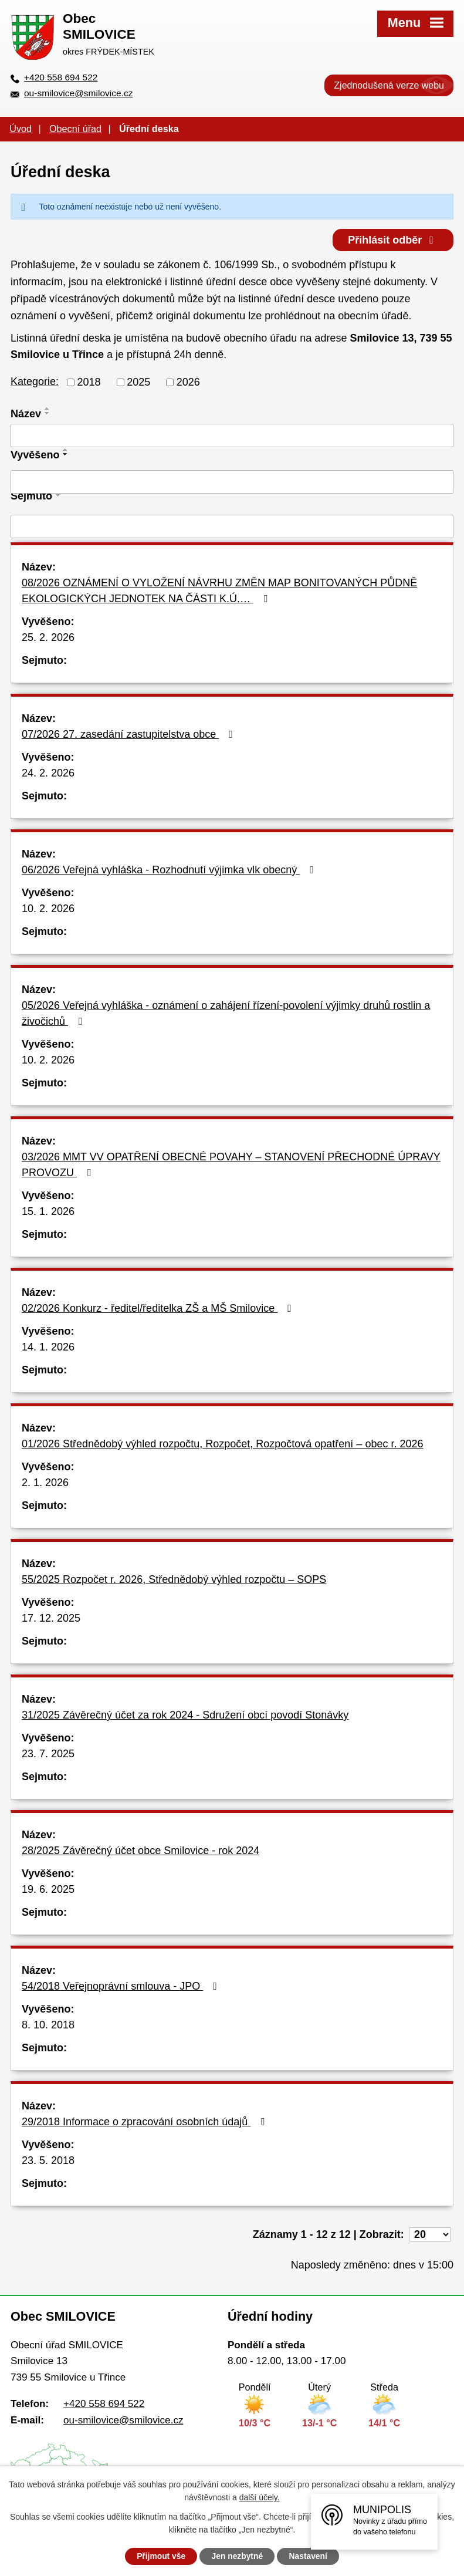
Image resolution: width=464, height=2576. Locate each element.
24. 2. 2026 (48, 773)
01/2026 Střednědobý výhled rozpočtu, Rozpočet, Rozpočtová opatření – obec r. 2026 (222, 1444)
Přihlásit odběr (392, 239)
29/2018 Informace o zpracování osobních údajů (145, 2122)
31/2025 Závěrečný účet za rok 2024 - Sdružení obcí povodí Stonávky (185, 1715)
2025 (138, 381)
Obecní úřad (75, 128)
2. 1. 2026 (45, 1482)
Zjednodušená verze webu (389, 85)
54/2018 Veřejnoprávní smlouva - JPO (122, 1986)
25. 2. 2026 (48, 637)
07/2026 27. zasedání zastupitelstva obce (130, 734)
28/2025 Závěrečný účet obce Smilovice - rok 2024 (140, 1850)
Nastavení (309, 2556)
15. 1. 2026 (48, 1211)
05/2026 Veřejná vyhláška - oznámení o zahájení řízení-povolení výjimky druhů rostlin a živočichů (226, 1013)
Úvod (20, 128)
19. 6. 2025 (48, 1889)
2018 (89, 381)
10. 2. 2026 (48, 908)
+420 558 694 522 (60, 77)
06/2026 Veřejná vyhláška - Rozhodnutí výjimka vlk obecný (170, 870)
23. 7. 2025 (48, 1754)
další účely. (259, 2497)
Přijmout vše (159, 2556)
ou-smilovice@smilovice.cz (78, 93)
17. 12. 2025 (51, 1618)
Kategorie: (35, 381)
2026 (188, 381)
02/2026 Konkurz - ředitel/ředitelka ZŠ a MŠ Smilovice (159, 1308)
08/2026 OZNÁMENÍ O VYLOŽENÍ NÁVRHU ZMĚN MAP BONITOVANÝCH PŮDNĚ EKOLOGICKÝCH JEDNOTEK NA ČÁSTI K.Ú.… (219, 591)
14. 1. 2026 (48, 1347)
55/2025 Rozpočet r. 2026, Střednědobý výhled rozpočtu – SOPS (174, 1579)
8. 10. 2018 (48, 2025)
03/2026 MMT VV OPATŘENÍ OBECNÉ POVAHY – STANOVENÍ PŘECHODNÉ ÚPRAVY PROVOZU (231, 1165)
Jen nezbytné (237, 2556)
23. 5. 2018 (48, 2160)
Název (26, 413)
